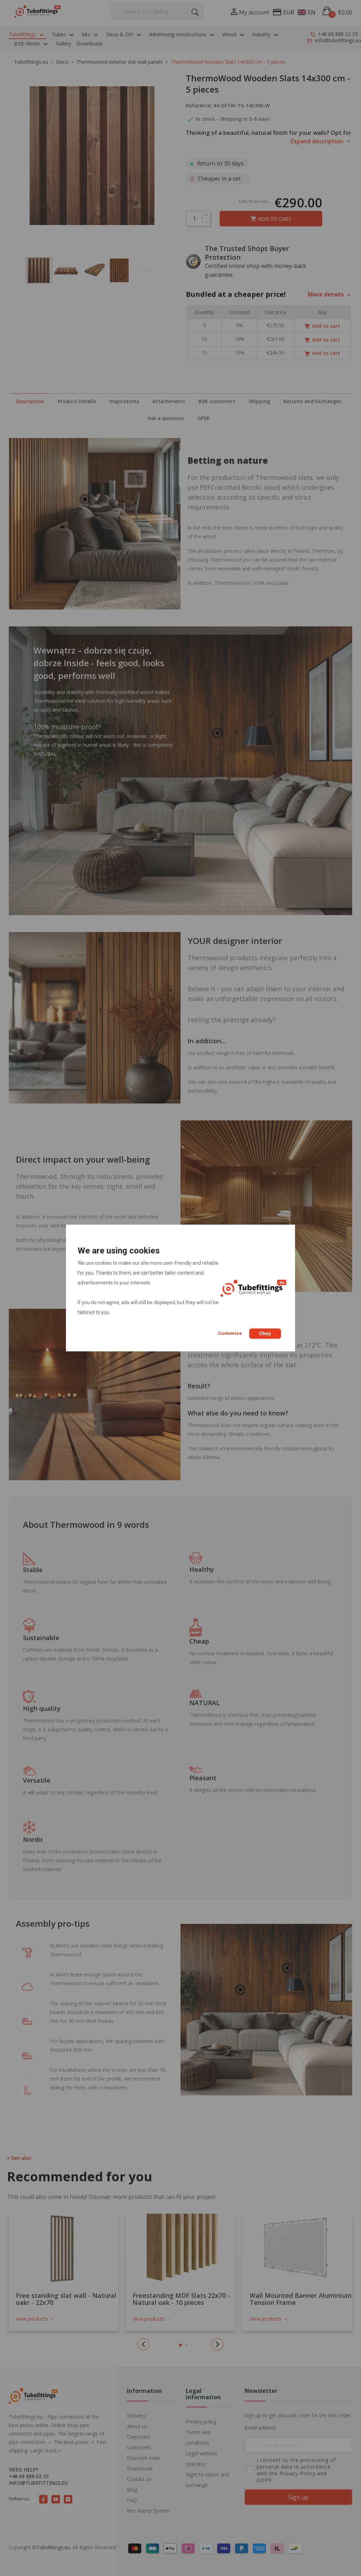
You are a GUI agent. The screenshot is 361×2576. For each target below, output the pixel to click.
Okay (265, 1333)
